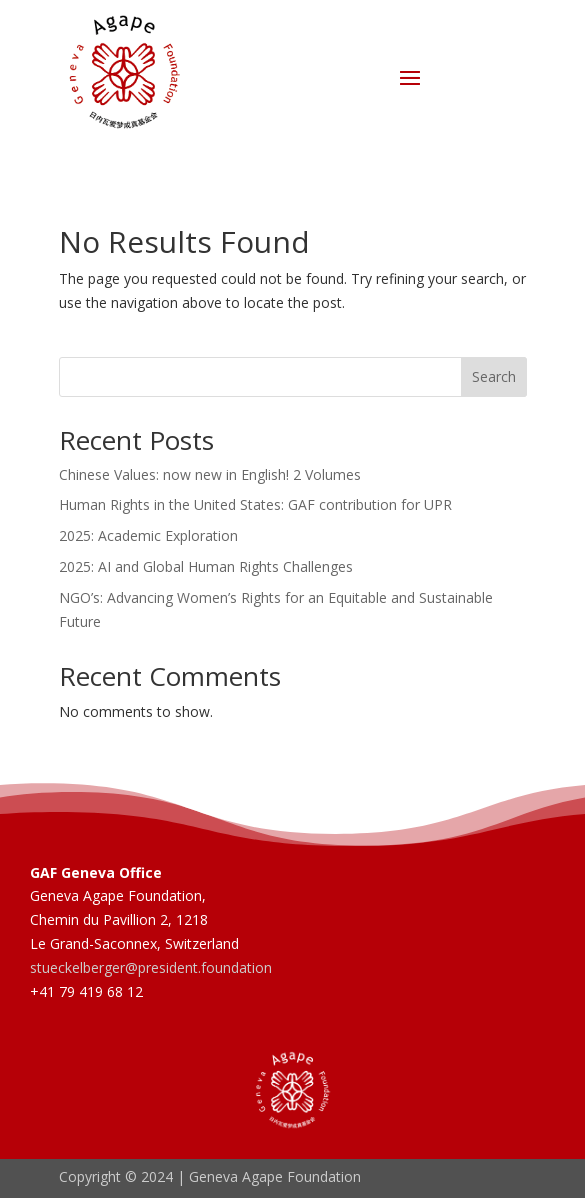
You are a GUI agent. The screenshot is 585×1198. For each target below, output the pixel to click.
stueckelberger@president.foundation (151, 967)
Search (494, 376)
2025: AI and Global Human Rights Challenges (206, 566)
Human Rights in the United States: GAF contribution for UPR (255, 504)
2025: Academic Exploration (148, 535)
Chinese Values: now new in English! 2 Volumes (210, 474)
